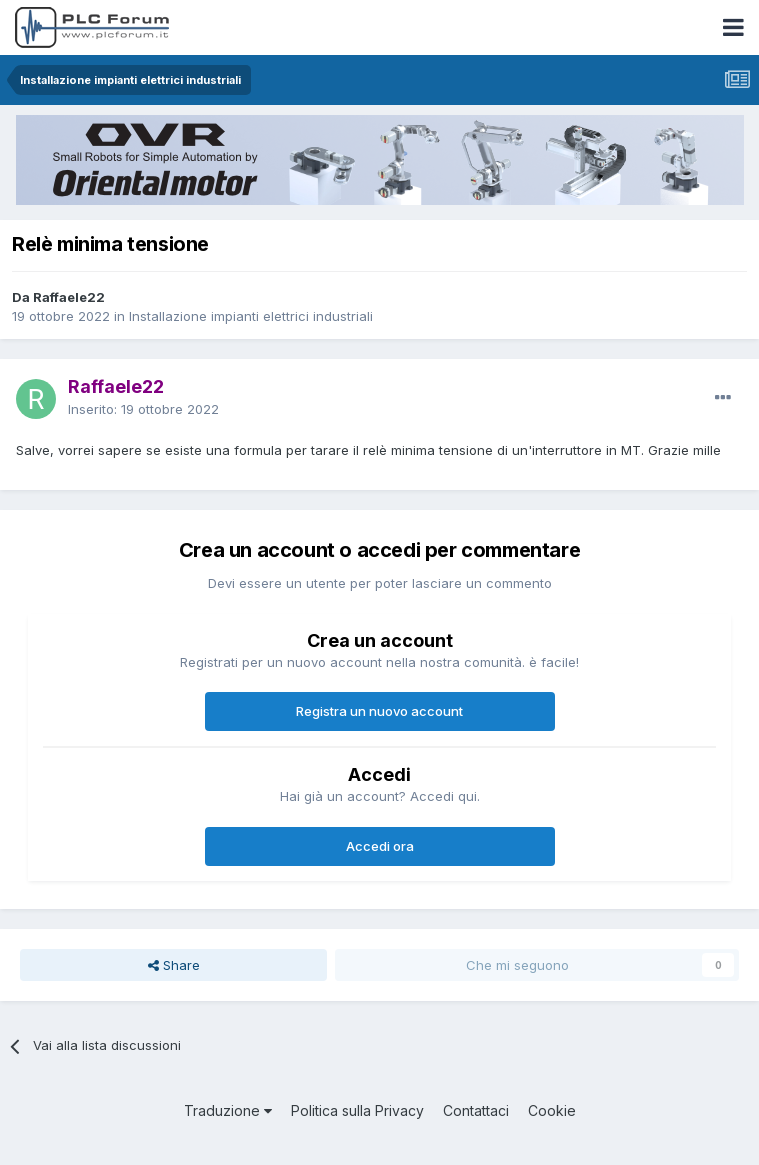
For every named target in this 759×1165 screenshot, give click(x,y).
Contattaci (476, 1110)
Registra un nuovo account (379, 711)
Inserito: (143, 409)
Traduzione (228, 1110)
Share (174, 965)
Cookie (552, 1110)
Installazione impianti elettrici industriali (251, 316)
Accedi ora (380, 846)
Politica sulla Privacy (357, 1110)
